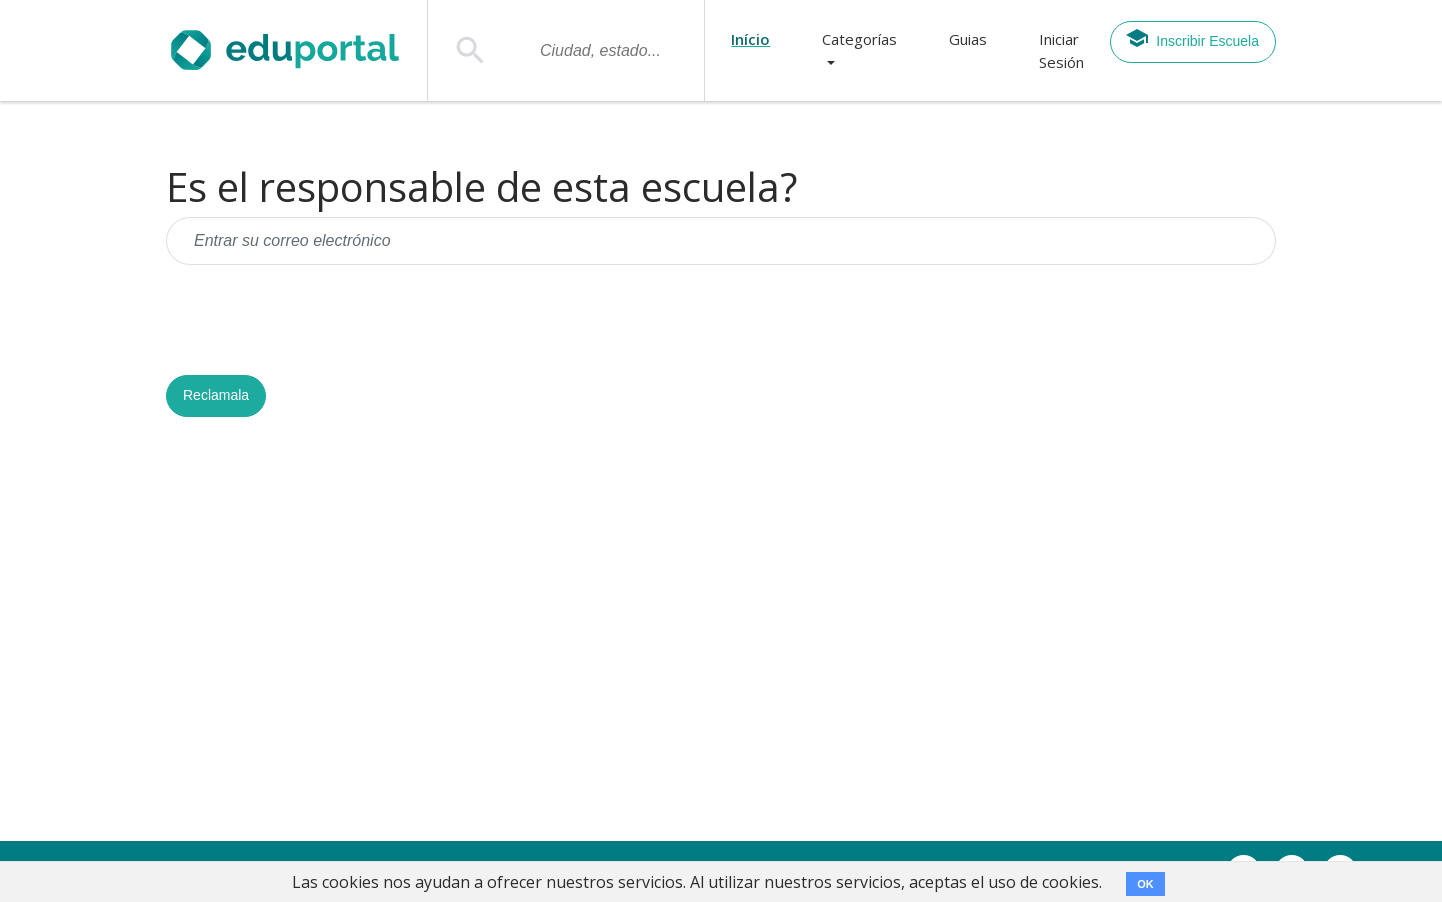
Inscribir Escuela (1192, 38)
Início (750, 39)
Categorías (859, 39)
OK (1145, 884)
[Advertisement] (721, 637)
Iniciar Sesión (1061, 50)
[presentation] (318, 320)
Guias (968, 39)
